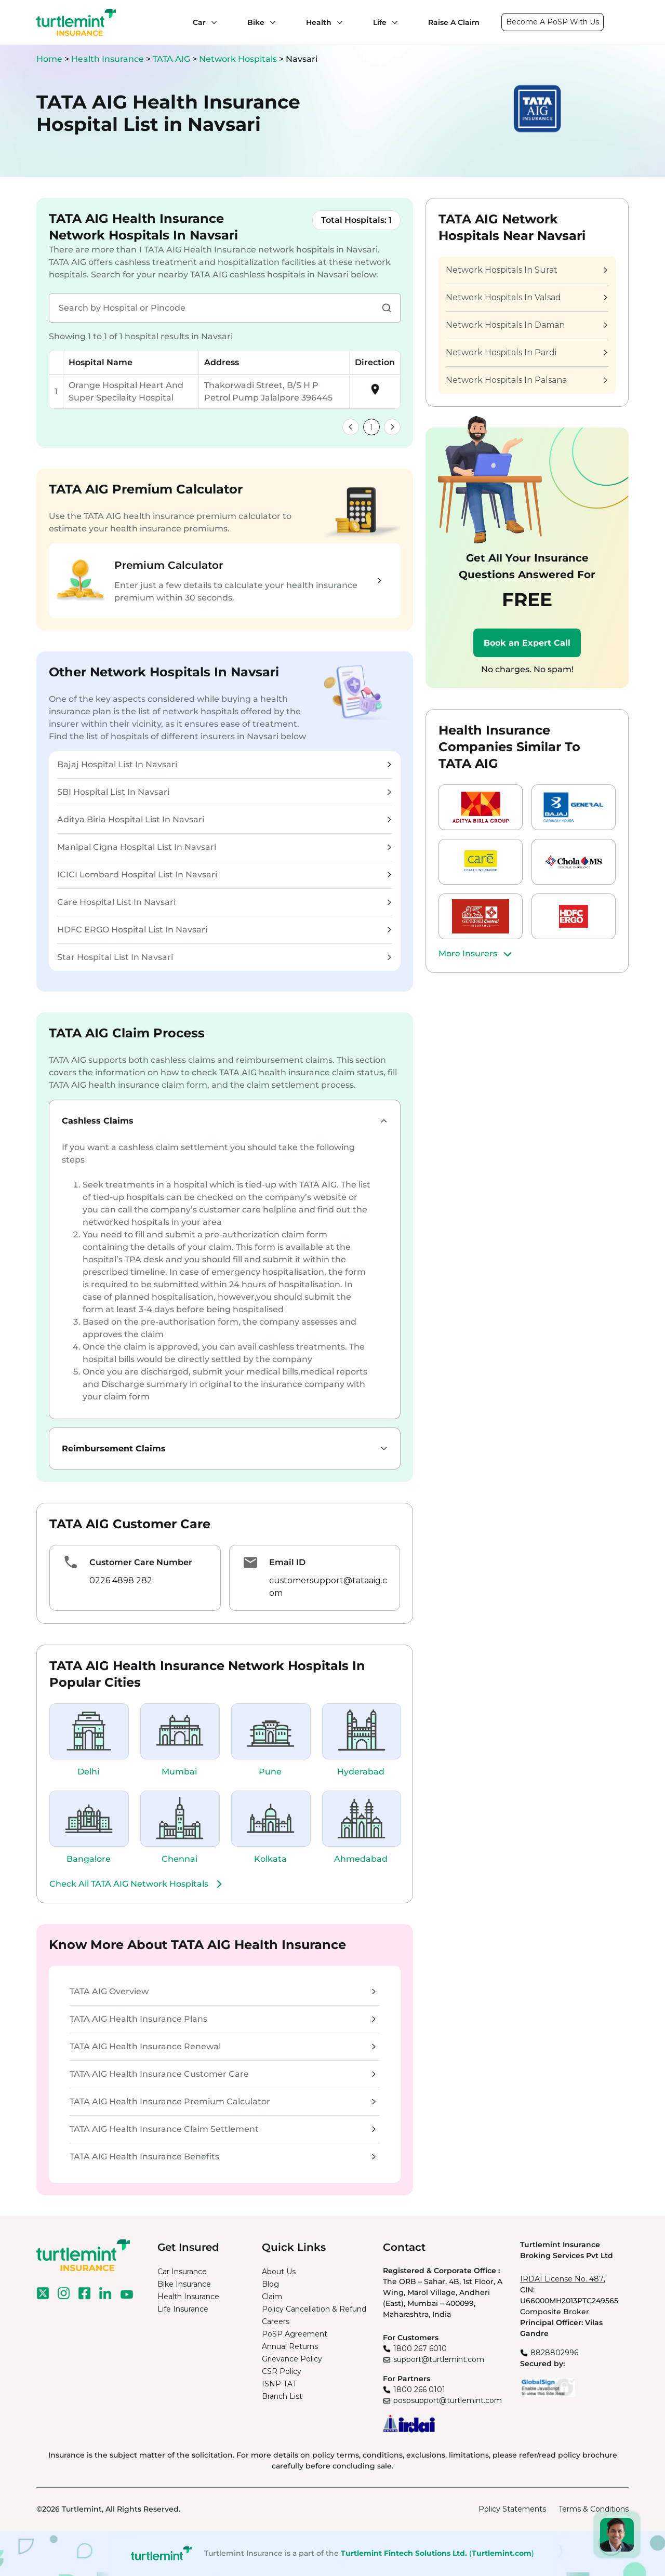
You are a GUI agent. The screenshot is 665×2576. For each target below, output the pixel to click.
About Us (279, 2271)
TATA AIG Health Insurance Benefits (223, 2156)
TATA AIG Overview (223, 1991)
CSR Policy (281, 2371)
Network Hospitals (239, 59)
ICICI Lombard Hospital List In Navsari (224, 874)
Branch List (282, 2396)
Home (49, 59)
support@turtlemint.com (438, 2359)
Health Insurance (107, 59)
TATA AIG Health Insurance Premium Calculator (223, 2101)
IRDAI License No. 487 (562, 2279)
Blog (270, 2284)
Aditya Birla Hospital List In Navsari (224, 819)
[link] (350, 427)
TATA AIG (172, 59)
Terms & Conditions (593, 2509)
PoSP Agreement (294, 2334)
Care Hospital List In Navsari (224, 902)
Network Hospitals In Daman (526, 325)
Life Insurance (182, 2309)
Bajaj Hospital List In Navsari (224, 764)
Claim (272, 2296)
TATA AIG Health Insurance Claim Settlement (223, 2129)
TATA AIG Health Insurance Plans (223, 2019)
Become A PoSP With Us (552, 21)
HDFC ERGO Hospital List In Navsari (224, 930)
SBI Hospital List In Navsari (224, 792)
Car (199, 22)
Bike (255, 22)
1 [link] (371, 427)
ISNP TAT (279, 2383)
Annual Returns (290, 2346)
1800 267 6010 (420, 2348)
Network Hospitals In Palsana (526, 380)
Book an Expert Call (527, 643)
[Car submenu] (211, 22)
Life (380, 22)
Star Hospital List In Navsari (224, 957)
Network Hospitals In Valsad (526, 297)
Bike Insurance (184, 2284)
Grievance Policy (292, 2359)
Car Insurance (182, 2271)
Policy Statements (512, 2509)
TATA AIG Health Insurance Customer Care (223, 2074)
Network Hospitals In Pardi (526, 352)
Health (318, 22)
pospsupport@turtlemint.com (447, 2400)
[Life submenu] (392, 22)
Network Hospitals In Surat (526, 270)
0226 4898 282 (120, 1580)
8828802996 (554, 2352)
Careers (275, 2321)
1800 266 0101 (419, 2389)
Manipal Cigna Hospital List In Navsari (224, 847)
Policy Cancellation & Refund (314, 2309)
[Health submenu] (337, 22)
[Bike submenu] (270, 22)
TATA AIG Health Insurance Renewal (223, 2046)
